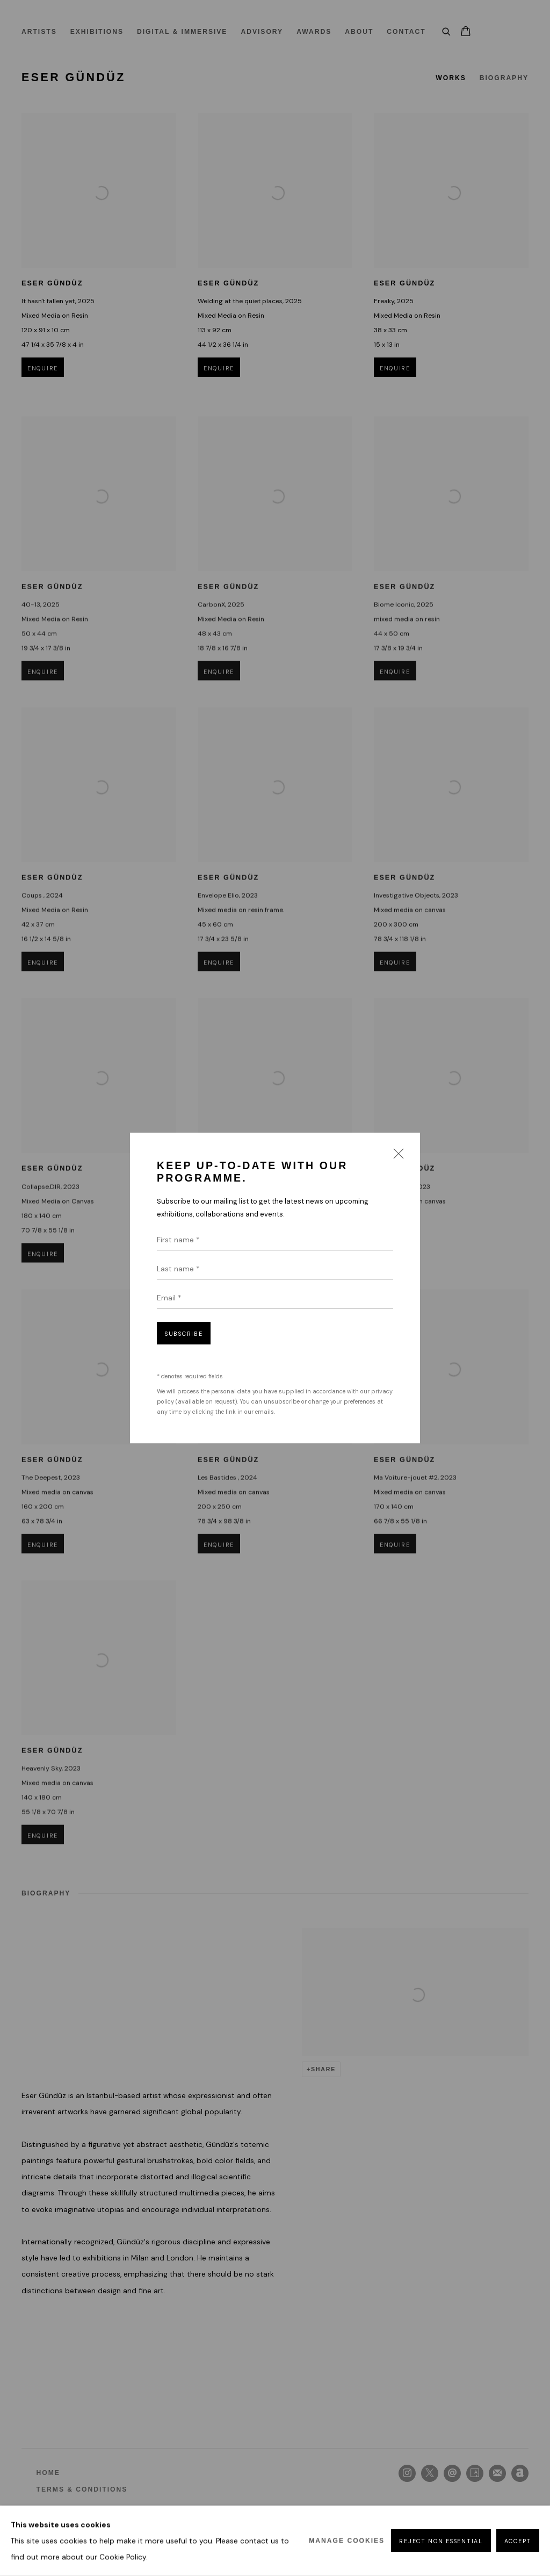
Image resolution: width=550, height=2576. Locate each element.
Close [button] (396, 1157)
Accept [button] (517, 2541)
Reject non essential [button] (440, 2541)
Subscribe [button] (183, 1333)
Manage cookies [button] (347, 2541)
